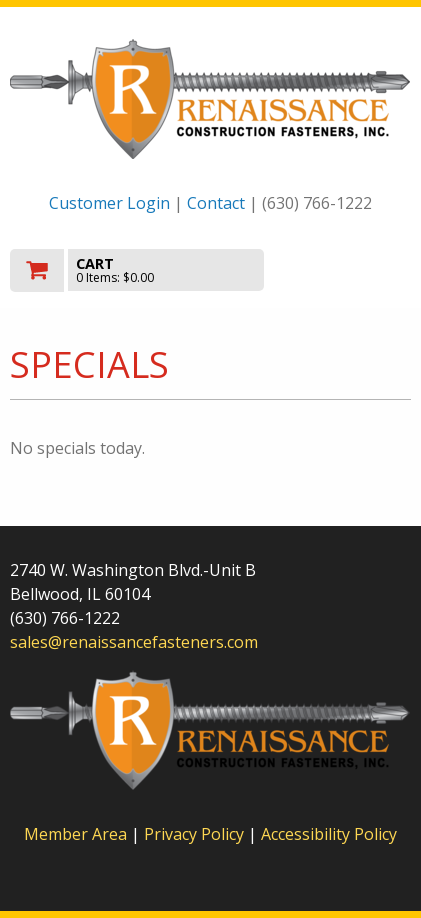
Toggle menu (351, 268)
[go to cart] (150, 270)
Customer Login (109, 203)
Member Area (75, 834)
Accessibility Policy (329, 834)
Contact (216, 203)
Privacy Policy (196, 834)
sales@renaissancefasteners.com (134, 642)
